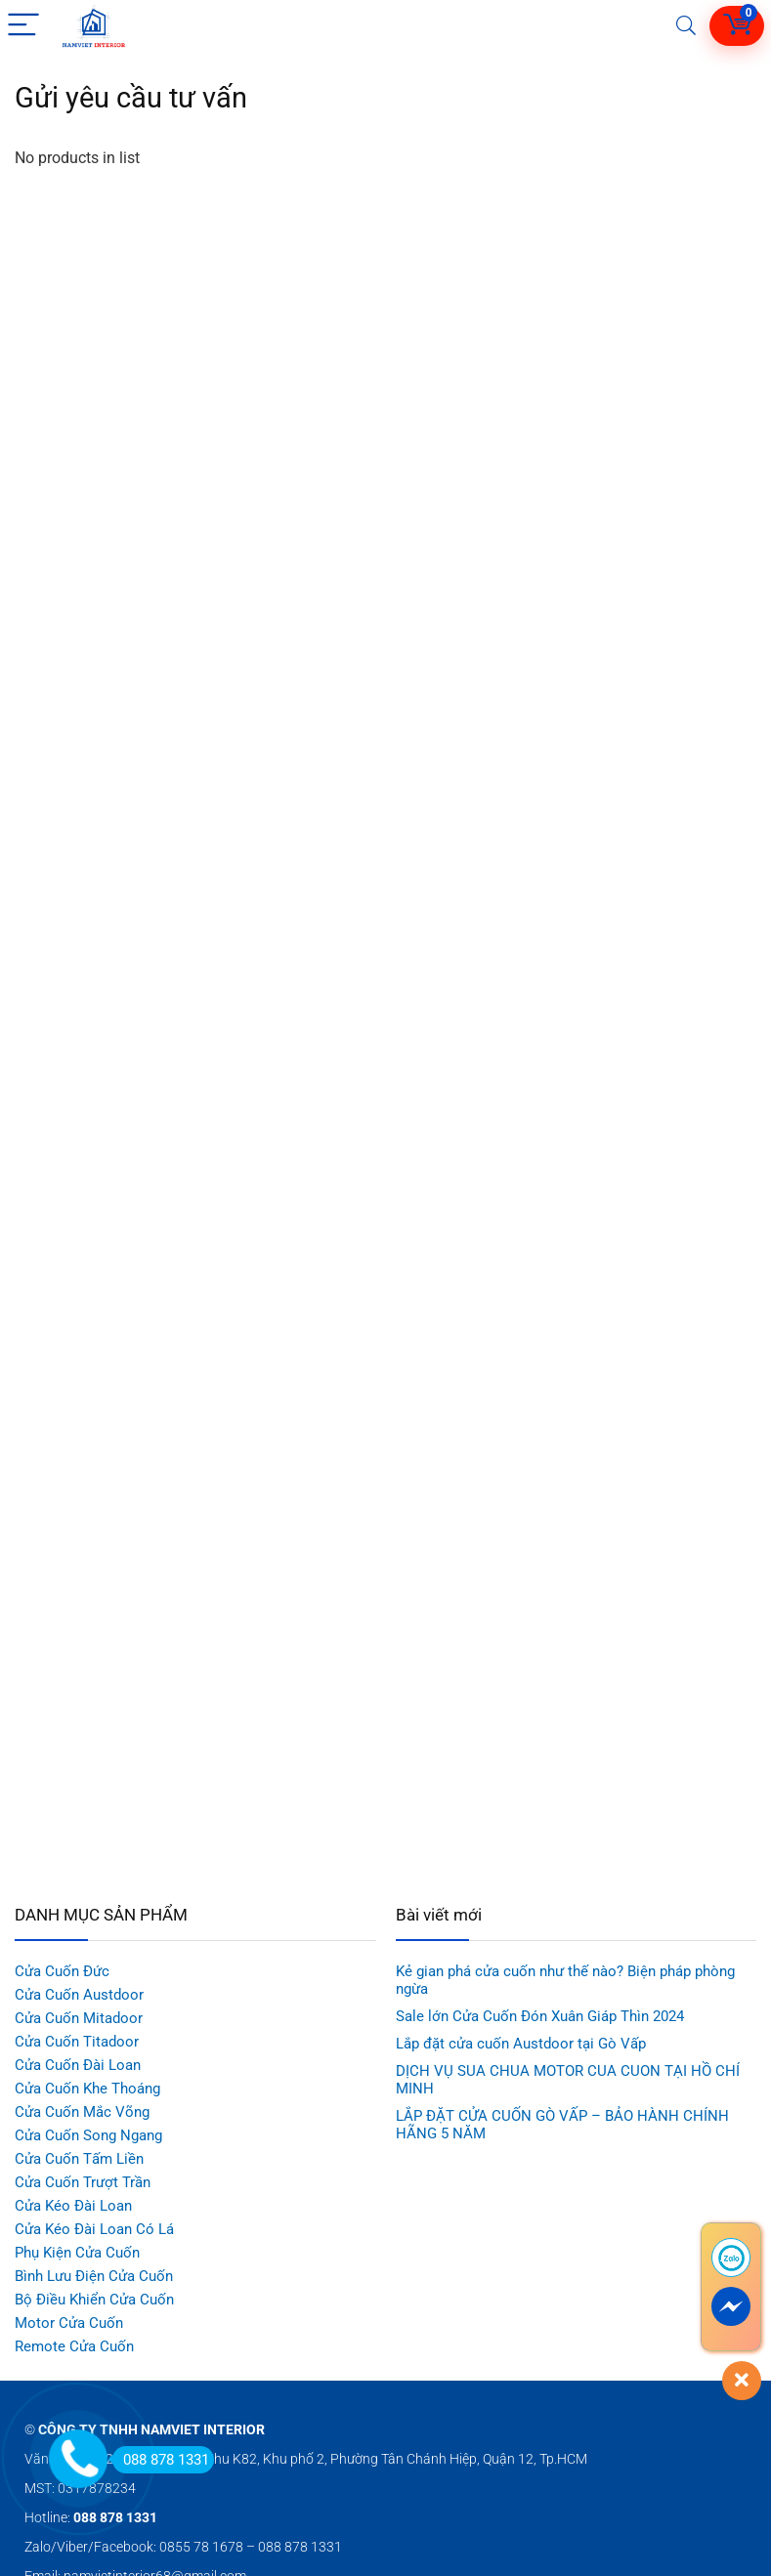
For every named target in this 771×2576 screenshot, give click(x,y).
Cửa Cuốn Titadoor (77, 2041)
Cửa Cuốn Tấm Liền (79, 2159)
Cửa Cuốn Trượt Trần (82, 2182)
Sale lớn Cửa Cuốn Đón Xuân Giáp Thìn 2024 (540, 2016)
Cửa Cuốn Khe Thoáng (87, 2088)
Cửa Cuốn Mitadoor (79, 2018)
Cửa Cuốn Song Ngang (88, 2135)
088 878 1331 (160, 2460)
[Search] (686, 26)
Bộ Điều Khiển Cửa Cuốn (94, 2299)
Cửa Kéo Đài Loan (73, 2206)
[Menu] (23, 26)
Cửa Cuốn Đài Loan (78, 2065)
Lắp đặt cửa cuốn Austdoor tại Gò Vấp (521, 2043)
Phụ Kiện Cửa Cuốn (77, 2252)
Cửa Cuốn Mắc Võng (82, 2112)
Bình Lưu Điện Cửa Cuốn (94, 2276)
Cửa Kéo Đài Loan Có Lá (94, 2229)
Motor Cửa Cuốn (69, 2323)
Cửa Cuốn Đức (62, 1971)
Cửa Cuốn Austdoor (79, 1995)
